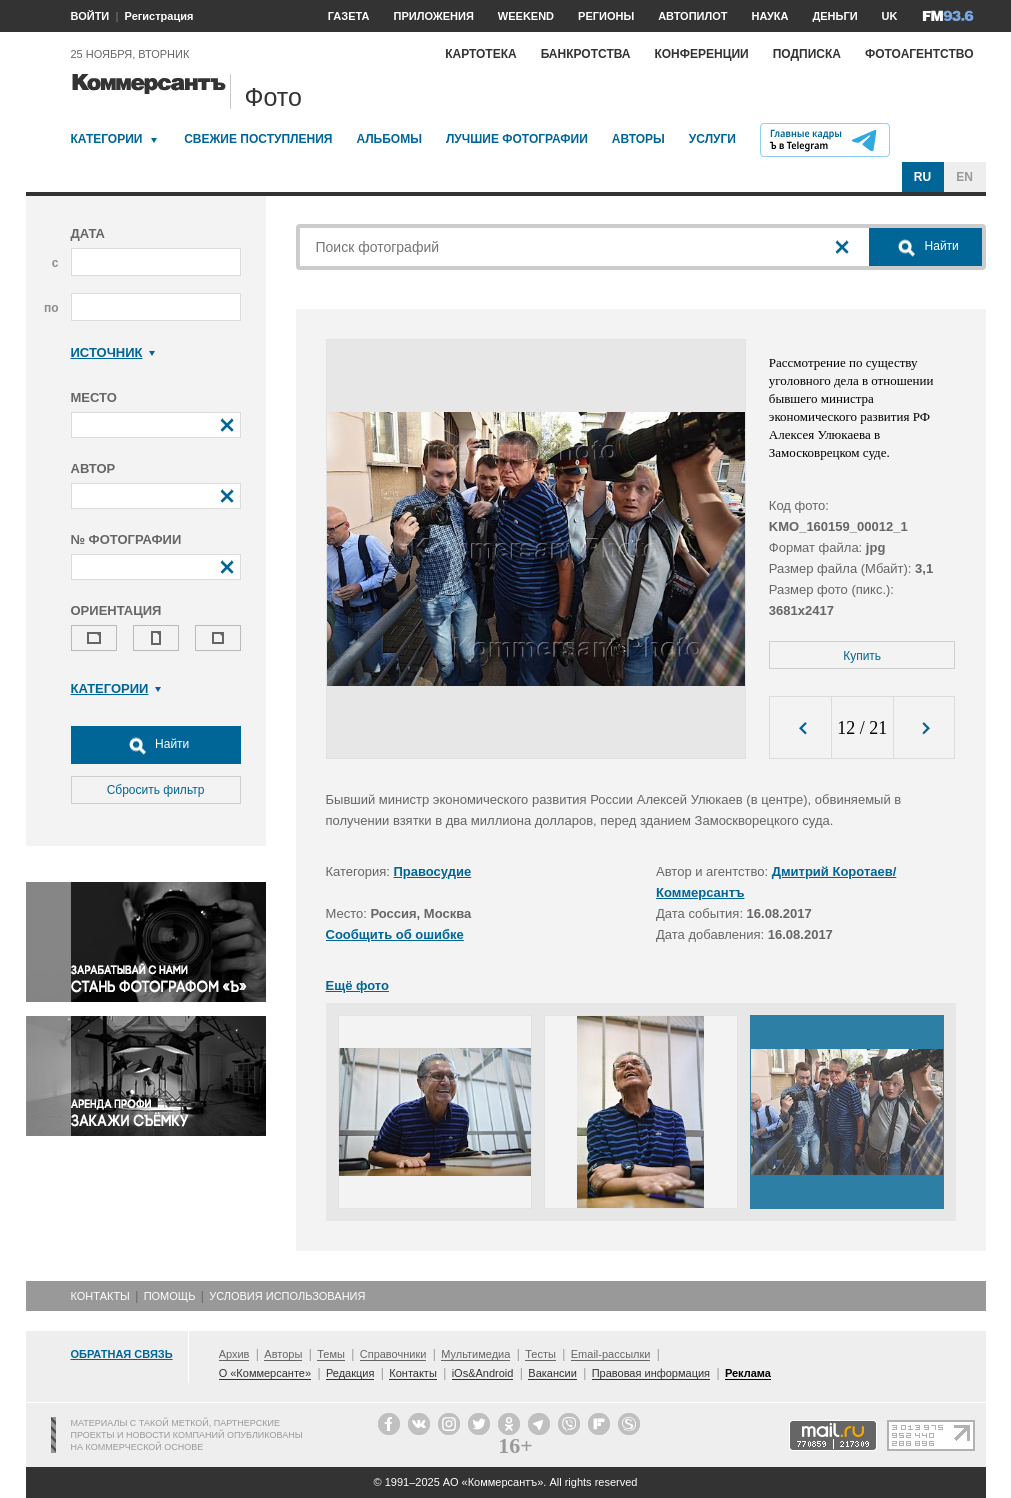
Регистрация (159, 16)
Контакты (100, 1296)
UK (890, 16)
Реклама (748, 1373)
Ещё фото (357, 985)
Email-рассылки (611, 1354)
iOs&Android (483, 1373)
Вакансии (552, 1373)
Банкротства (586, 54)
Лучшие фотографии (517, 139)
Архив (234, 1354)
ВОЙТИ (90, 16)
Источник (113, 352)
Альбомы (389, 139)
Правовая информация (651, 1373)
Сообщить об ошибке (395, 934)
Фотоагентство (919, 54)
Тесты (540, 1354)
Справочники (393, 1354)
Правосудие (433, 871)
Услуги (712, 139)
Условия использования (287, 1296)
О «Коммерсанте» (265, 1373)
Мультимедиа (475, 1354)
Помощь (170, 1296)
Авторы (638, 139)
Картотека (481, 54)
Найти (156, 745)
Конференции (701, 54)
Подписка (807, 54)
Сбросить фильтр (156, 790)
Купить (862, 656)
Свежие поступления (258, 139)
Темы (331, 1354)
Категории (107, 139)
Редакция (350, 1373)
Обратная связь (122, 1354)
